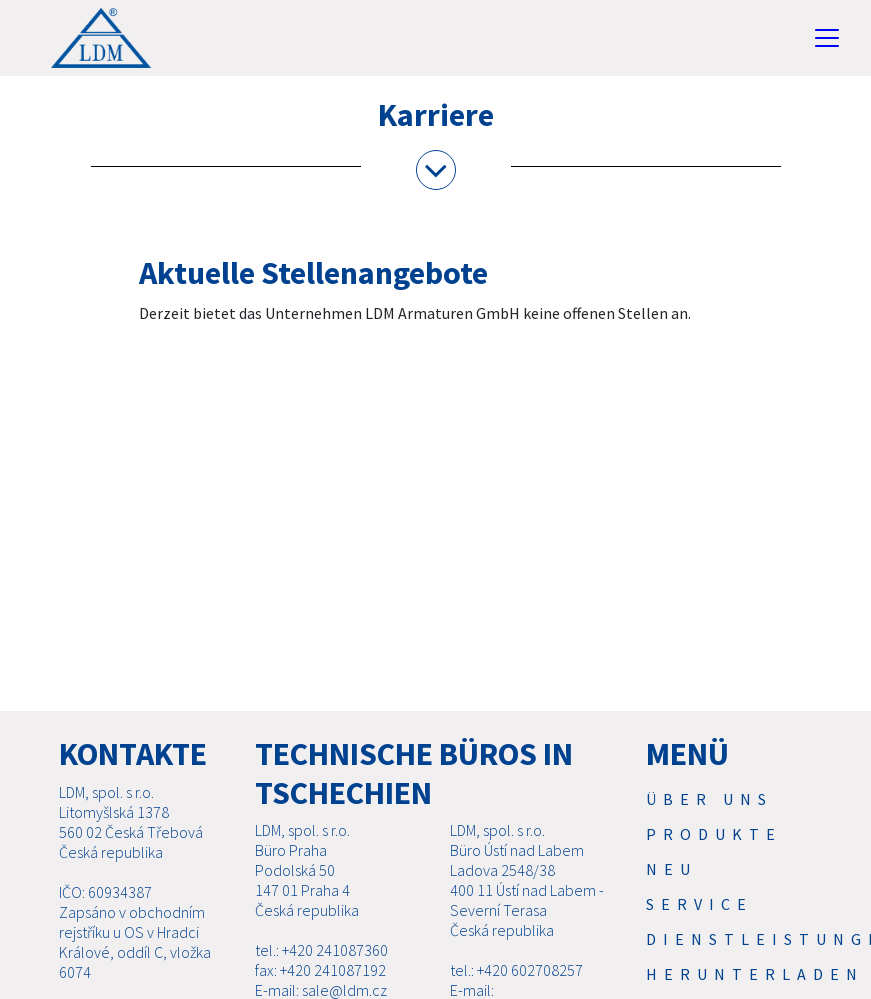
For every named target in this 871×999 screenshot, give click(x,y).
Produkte (714, 834)
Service (699, 904)
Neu (671, 869)
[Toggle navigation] (827, 38)
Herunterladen (755, 974)
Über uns (709, 799)
